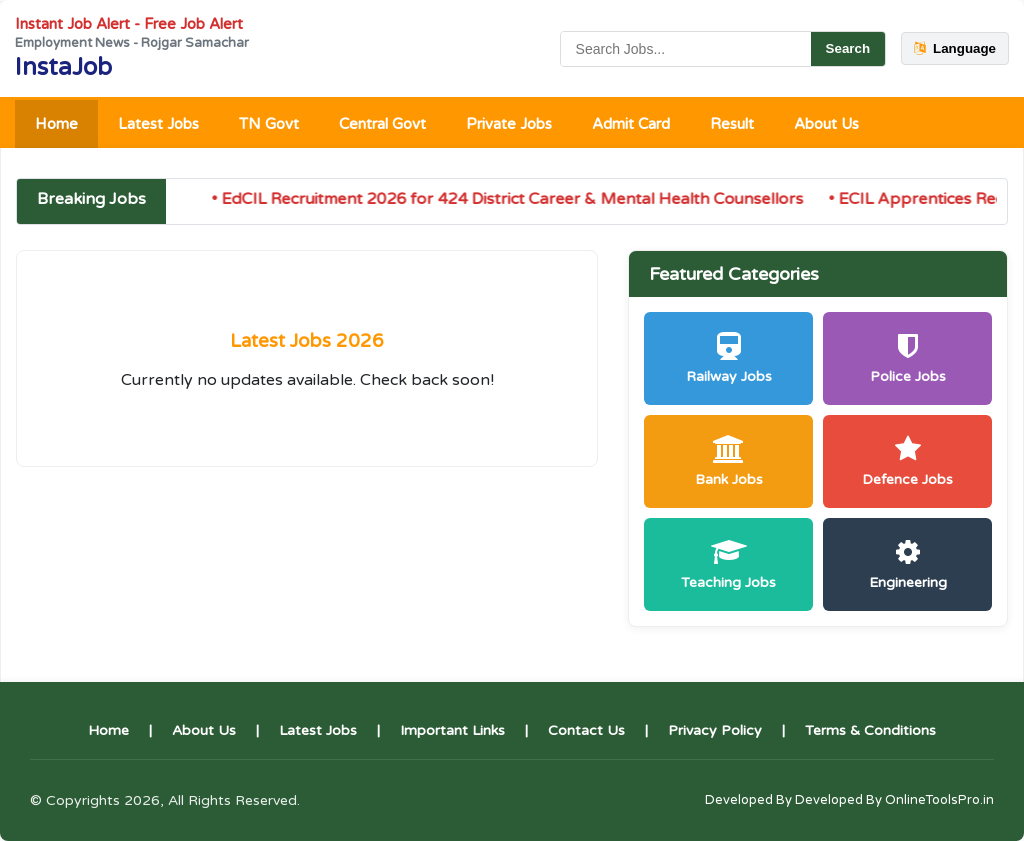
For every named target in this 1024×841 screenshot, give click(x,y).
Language (955, 48)
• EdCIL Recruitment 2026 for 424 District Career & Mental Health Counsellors (513, 199)
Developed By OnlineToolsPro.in (894, 800)
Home (56, 124)
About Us (826, 124)
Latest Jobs (158, 124)
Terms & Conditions (870, 730)
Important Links (452, 730)
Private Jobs (509, 124)
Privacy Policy (715, 730)
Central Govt (382, 124)
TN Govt (269, 124)
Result (732, 124)
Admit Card (631, 124)
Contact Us (586, 730)
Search (848, 48)
